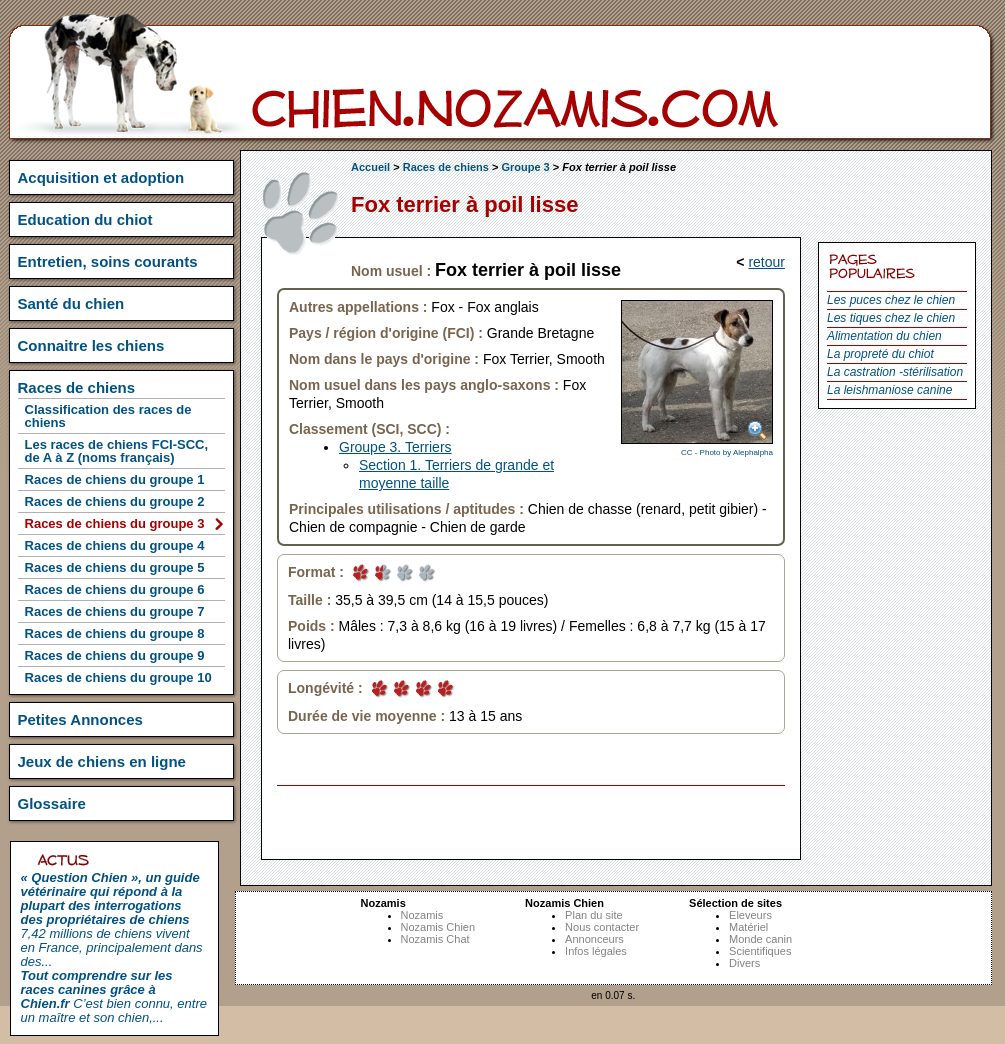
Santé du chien (71, 303)
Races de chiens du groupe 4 (115, 545)
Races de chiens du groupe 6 (115, 589)
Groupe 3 (525, 167)
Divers (744, 963)
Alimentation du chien (884, 336)
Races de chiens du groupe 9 (115, 655)
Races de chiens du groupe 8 (115, 633)
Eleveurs (750, 915)
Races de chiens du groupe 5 (115, 567)
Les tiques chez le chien (891, 318)
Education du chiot (85, 219)
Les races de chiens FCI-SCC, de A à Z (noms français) (117, 451)
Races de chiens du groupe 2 (115, 501)
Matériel (748, 927)
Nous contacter (602, 927)
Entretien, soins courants (108, 261)
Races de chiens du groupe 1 (115, 479)
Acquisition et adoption (101, 177)
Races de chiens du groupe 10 (118, 677)
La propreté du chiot (880, 354)
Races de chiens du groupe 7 (115, 611)
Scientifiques (760, 951)
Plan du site (593, 915)
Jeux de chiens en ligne (102, 761)
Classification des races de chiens (108, 416)
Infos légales (596, 951)
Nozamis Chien (438, 927)
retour (766, 262)
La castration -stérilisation (895, 372)
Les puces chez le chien (891, 300)
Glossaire (52, 803)
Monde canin (760, 939)
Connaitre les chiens (91, 345)
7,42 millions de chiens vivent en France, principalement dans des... (112, 919)
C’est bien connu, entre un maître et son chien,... (114, 996)
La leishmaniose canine (889, 390)
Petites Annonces (80, 719)
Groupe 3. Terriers (395, 447)
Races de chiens (446, 167)
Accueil (370, 167)
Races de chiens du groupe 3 (115, 523)
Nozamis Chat (435, 939)
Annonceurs (594, 939)
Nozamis (422, 915)
